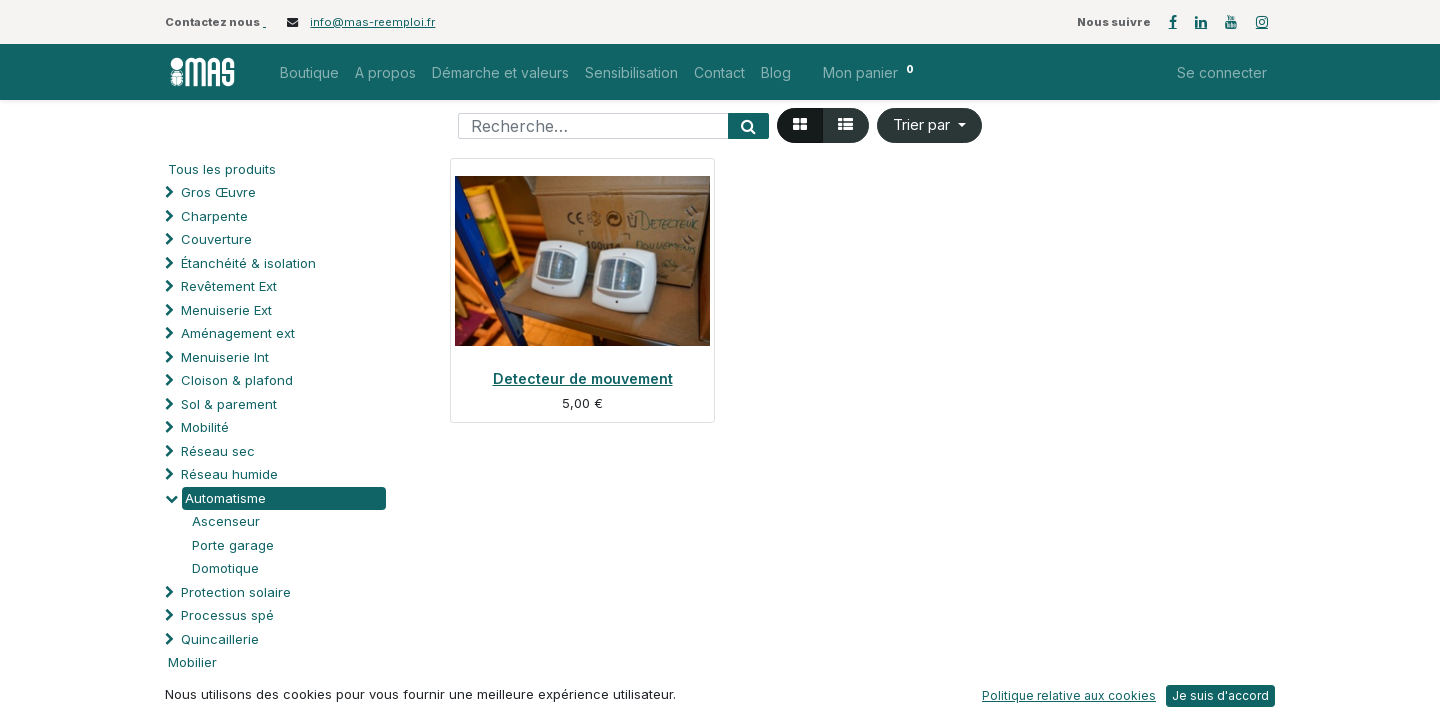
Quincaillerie (220, 639)
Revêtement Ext (229, 286)
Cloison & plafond (237, 380)
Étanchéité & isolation (248, 263)
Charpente (214, 216)
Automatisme (225, 498)
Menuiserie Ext (226, 310)
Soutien (204, 686)
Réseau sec (218, 451)
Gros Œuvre (218, 192)
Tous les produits (222, 169)
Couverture (216, 239)
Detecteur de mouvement (583, 378)
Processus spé (227, 615)
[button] (929, 125)
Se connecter (1222, 72)
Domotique (225, 568)
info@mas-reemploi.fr (372, 22)
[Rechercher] (748, 126)
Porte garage (233, 545)
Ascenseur (226, 521)
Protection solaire (236, 592)
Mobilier (192, 662)
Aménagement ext (238, 333)
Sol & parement (231, 404)
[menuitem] (309, 72)
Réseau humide (229, 474)
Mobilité (205, 427)
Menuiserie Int (225, 357)
